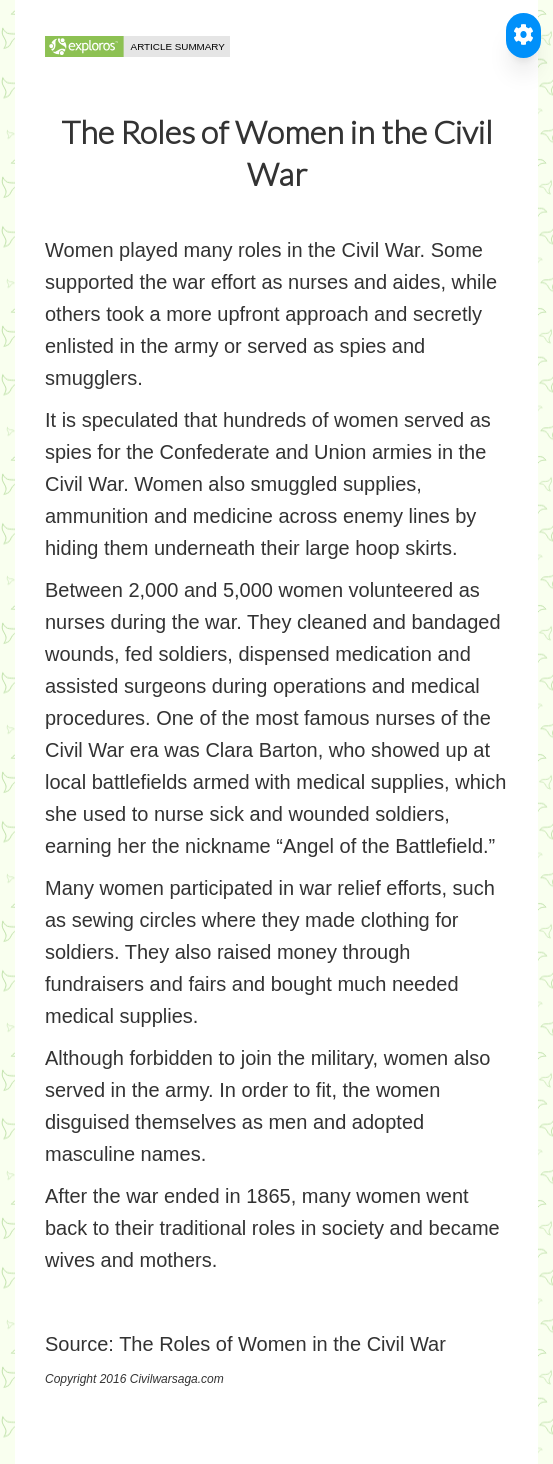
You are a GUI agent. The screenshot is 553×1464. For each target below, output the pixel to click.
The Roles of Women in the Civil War (282, 1344)
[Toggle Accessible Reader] (523, 35)
